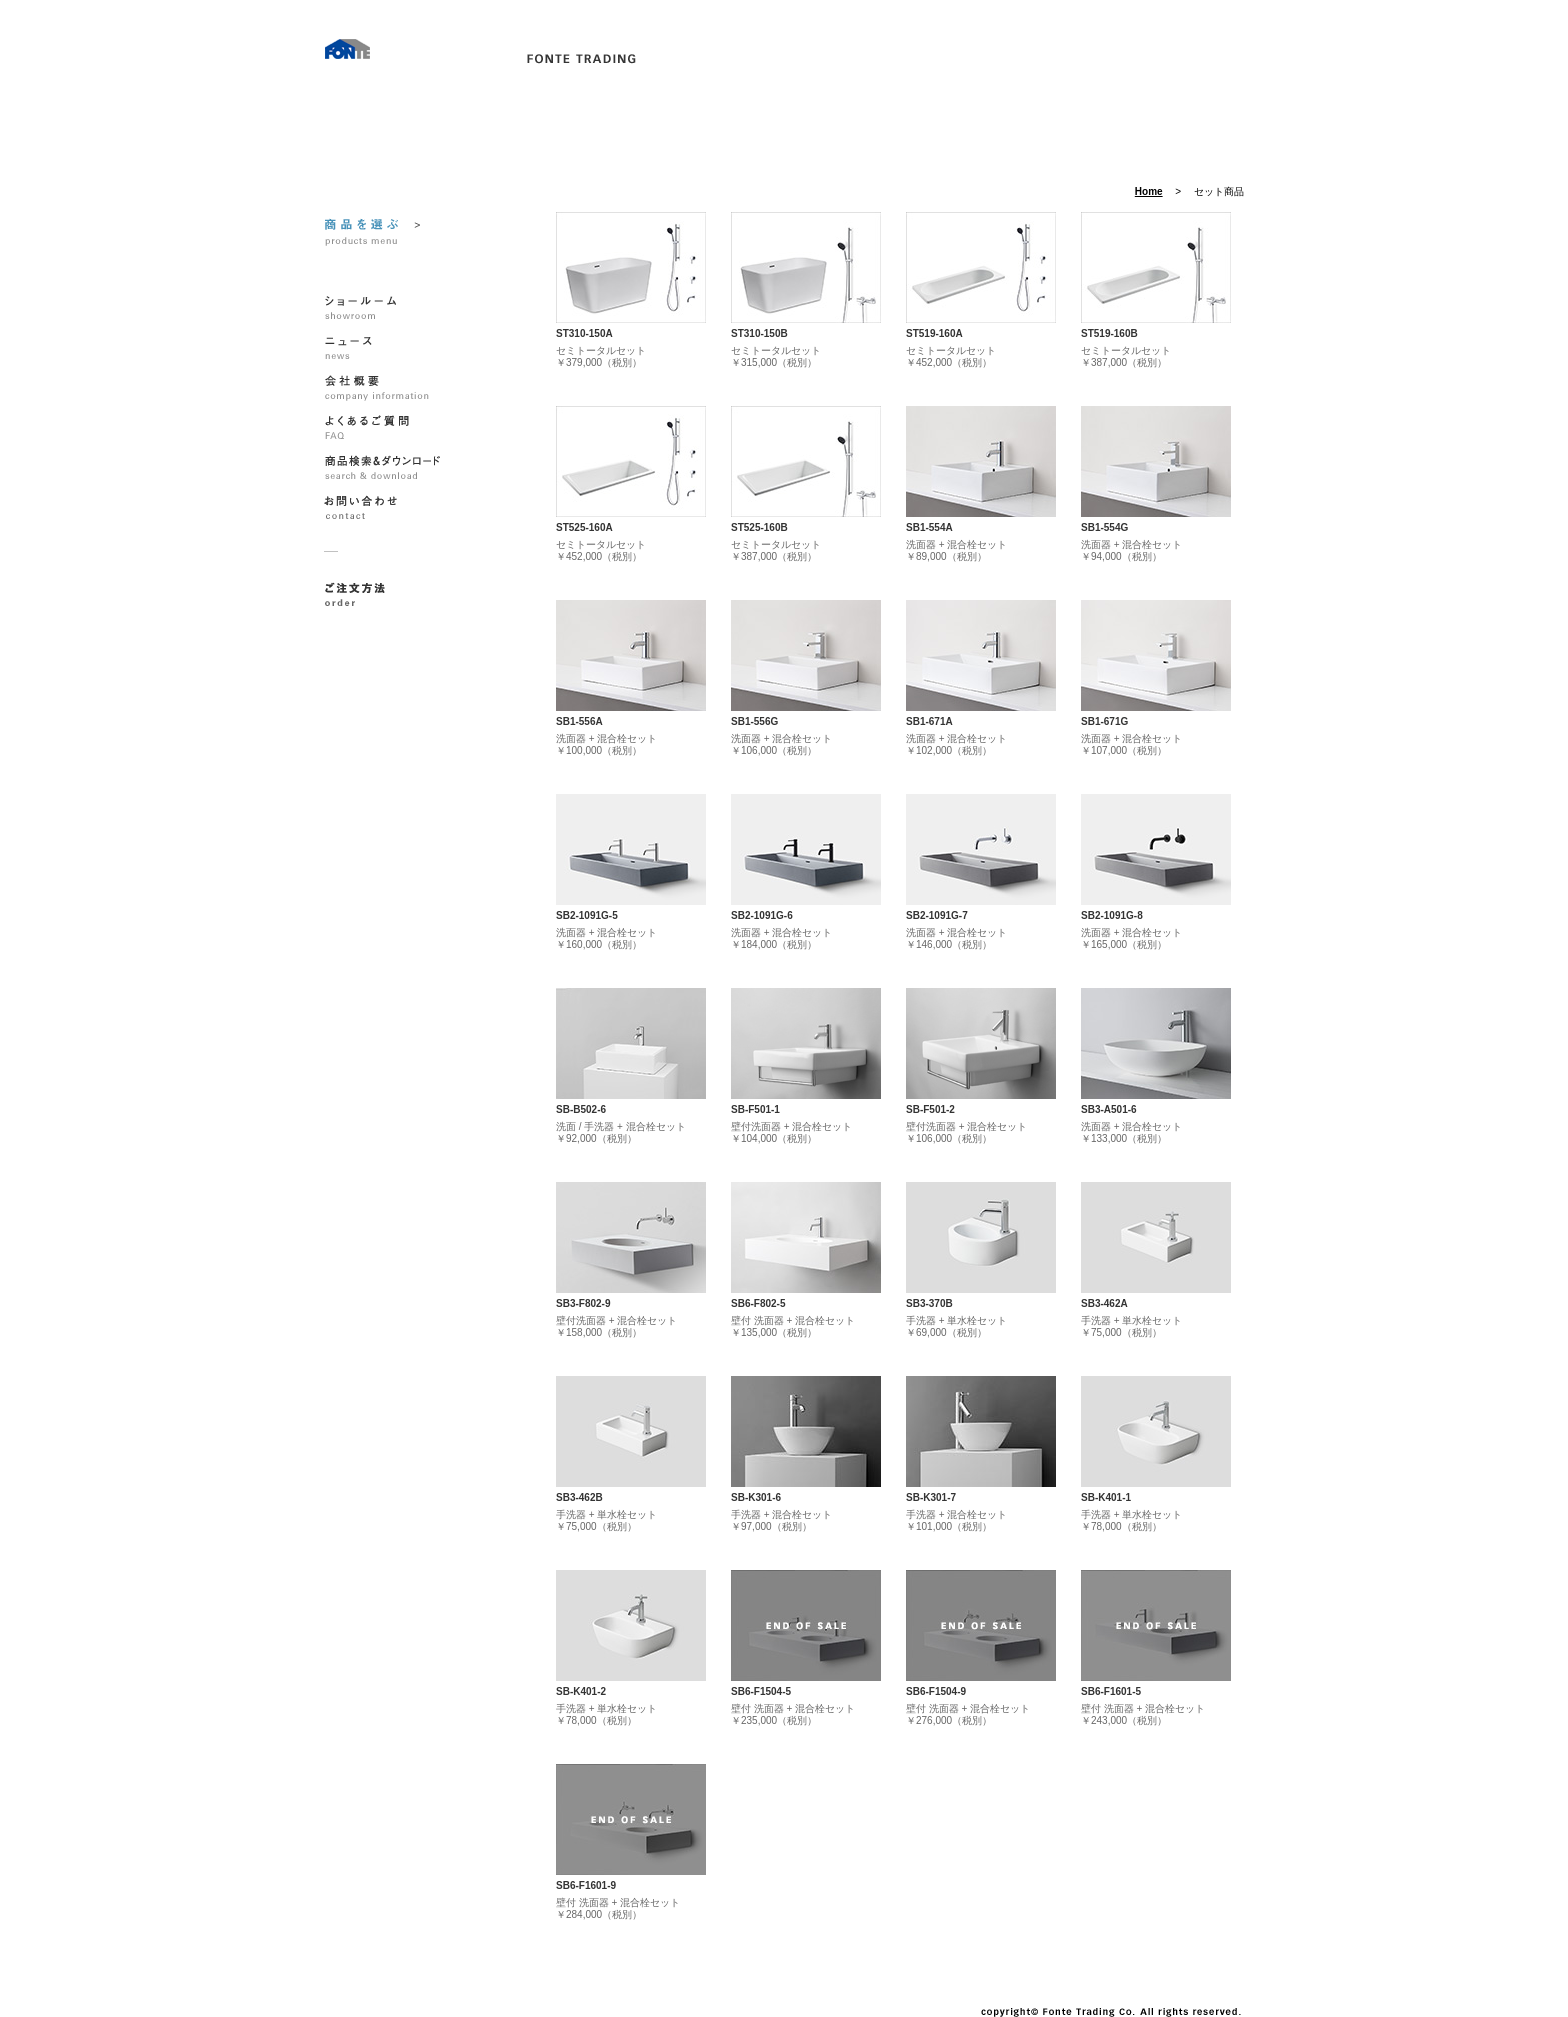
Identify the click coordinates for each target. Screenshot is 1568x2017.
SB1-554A (929, 527)
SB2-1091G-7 (937, 915)
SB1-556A (579, 721)
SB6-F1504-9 (936, 1691)
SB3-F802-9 (583, 1303)
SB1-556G (754, 721)
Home (1149, 192)
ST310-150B (759, 333)
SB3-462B (579, 1497)
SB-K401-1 (1106, 1497)
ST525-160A (584, 527)
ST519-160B (1109, 333)
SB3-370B (929, 1303)
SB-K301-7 (931, 1497)
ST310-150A (584, 333)
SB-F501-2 (930, 1109)
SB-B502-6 (581, 1109)
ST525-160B (759, 527)
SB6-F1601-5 (1111, 1691)
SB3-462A (1104, 1303)
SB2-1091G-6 (762, 915)
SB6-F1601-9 (586, 1885)
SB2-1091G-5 (587, 915)
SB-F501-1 (755, 1109)
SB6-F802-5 (758, 1303)
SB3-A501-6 (1109, 1109)
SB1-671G (1104, 721)
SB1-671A (929, 721)
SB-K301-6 (756, 1497)
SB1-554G (1104, 527)
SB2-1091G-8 (1112, 915)
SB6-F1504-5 (761, 1691)
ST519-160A (934, 333)
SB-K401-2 (581, 1691)
